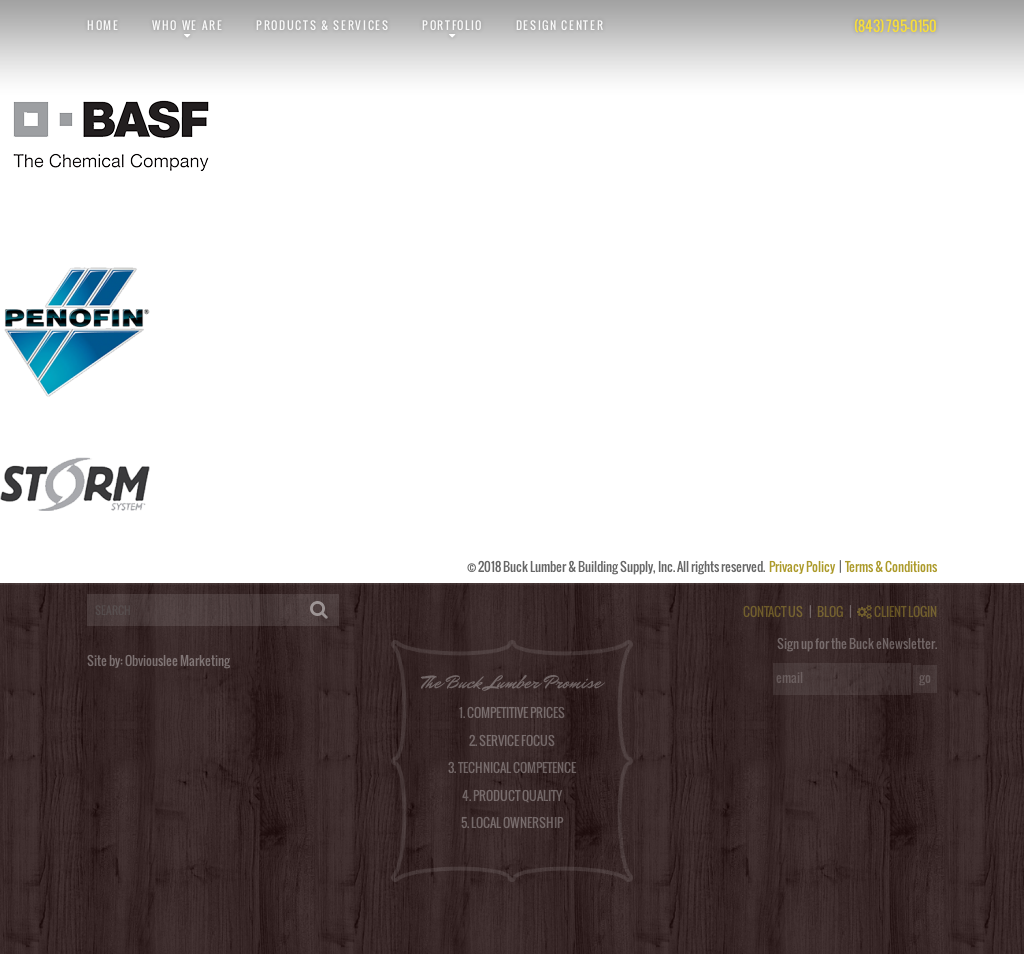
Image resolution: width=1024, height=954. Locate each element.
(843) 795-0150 (895, 25)
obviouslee (74, 250)
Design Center (560, 25)
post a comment (868, 250)
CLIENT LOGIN (897, 611)
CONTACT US (773, 611)
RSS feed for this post (605, 250)
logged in (81, 576)
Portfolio (452, 25)
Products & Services (323, 25)
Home (103, 25)
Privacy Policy (803, 566)
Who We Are (188, 25)
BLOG (830, 611)
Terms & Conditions (891, 566)
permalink (355, 250)
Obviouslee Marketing (177, 660)
